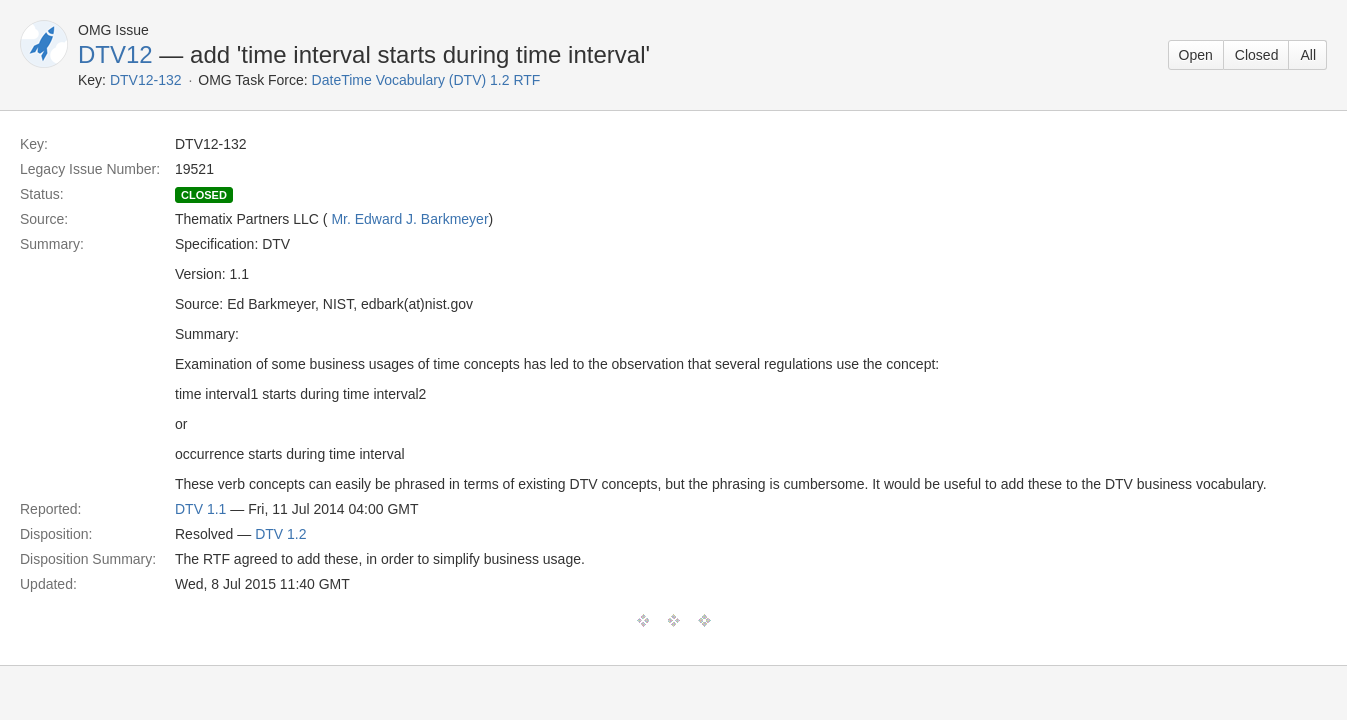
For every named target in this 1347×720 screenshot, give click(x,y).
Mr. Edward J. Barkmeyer (409, 219)
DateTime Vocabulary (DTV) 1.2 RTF (426, 80)
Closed (1257, 55)
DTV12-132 (146, 80)
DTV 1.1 (200, 509)
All (1308, 55)
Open (1196, 55)
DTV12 (115, 54)
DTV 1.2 (280, 534)
